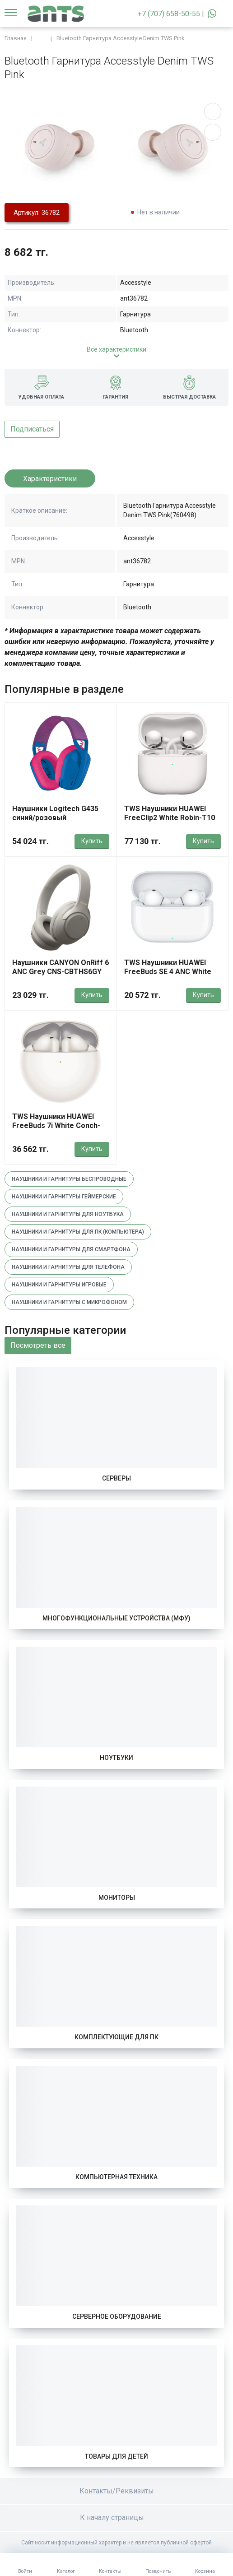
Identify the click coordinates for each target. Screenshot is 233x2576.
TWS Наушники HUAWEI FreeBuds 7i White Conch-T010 (56, 1125)
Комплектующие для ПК (116, 2037)
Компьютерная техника (116, 2177)
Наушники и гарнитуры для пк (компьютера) (78, 1232)
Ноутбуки (116, 1757)
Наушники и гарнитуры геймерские (64, 1196)
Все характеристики (116, 349)
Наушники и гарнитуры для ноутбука (68, 1214)
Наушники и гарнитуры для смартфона (71, 1249)
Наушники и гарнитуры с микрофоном (69, 1302)
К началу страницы (116, 2517)
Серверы (116, 1478)
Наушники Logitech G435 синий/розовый (55, 813)
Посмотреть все (37, 1345)
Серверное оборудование (116, 2316)
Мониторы (116, 1897)
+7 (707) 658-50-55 (169, 13)
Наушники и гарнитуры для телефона (68, 1267)
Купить (92, 841)
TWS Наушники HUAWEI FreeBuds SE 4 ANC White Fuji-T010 (167, 971)
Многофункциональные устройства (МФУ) (116, 1618)
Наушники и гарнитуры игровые (59, 1284)
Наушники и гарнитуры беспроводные (69, 1179)
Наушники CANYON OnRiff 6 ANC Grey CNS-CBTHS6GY (60, 967)
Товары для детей (116, 2456)
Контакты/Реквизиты (116, 2491)
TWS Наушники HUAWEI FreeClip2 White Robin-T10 (169, 813)
